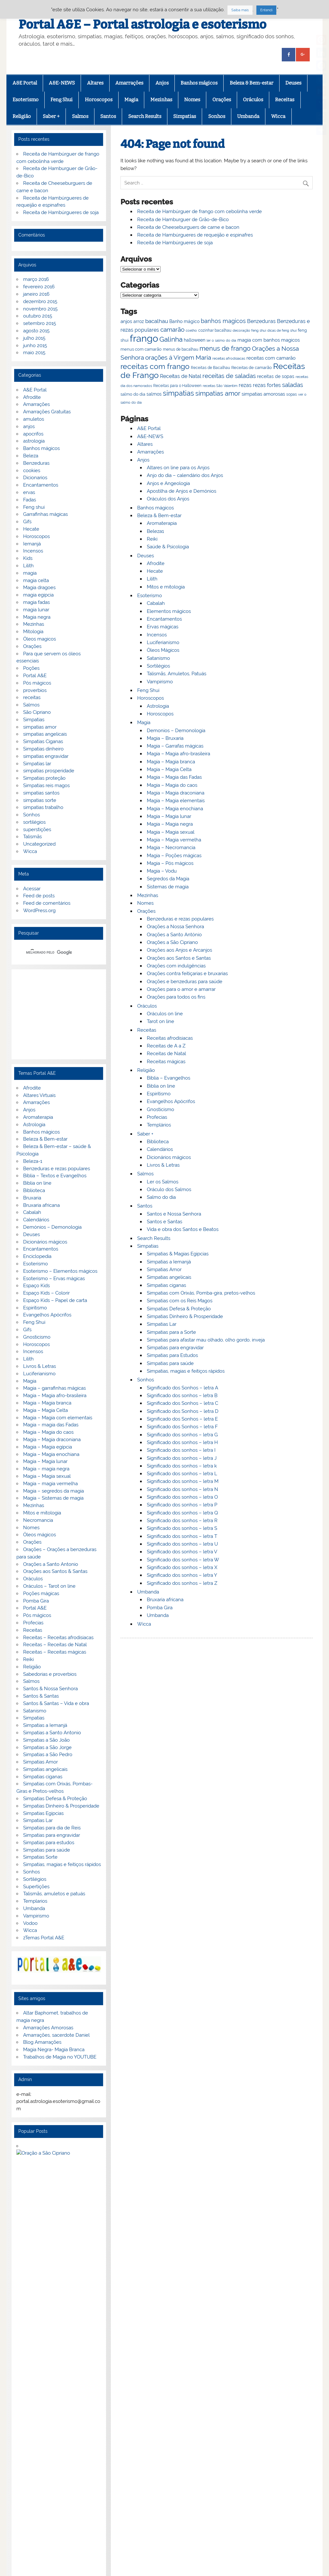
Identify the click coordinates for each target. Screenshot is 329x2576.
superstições (37, 829)
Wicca (278, 116)
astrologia (34, 441)
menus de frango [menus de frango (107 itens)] (225, 348)
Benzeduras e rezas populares (180, 919)
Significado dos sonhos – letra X (182, 1567)
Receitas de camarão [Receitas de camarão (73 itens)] (251, 367)
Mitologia (33, 631)
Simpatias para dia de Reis (52, 1828)
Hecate (155, 571)
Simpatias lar (37, 764)
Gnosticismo (160, 1109)
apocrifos (33, 434)
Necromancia (38, 1520)
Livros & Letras (163, 1165)
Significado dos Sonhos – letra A (182, 1388)
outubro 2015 (37, 316)
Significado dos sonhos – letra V (182, 1552)
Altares (95, 83)
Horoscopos (98, 100)
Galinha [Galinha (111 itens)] (170, 339)
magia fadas (36, 602)
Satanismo (158, 658)
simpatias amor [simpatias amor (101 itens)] (217, 393)
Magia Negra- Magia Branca (53, 2049)
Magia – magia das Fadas (50, 1425)
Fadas (29, 500)
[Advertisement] (58, 1014)
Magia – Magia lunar (169, 816)
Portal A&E (35, 675)
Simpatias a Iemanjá (169, 1262)
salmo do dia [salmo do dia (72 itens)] (132, 394)
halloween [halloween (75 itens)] (194, 340)
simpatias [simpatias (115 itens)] (178, 393)
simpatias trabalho (43, 807)
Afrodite (155, 563)
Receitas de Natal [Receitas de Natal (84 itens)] (180, 376)
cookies (31, 470)
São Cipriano (37, 712)
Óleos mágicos (39, 1535)
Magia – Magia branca (171, 762)
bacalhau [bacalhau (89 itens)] (156, 321)
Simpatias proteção (44, 778)
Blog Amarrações (42, 2042)
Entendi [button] (266, 10)
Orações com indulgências (176, 966)
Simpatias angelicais (169, 1277)
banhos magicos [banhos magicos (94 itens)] (223, 321)
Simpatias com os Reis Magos (179, 1301)
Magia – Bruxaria (165, 738)
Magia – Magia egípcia (47, 1447)
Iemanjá (32, 544)
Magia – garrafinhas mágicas (54, 1388)
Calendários (160, 1149)
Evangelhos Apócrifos (171, 1101)
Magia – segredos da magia (53, 1491)
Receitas (284, 100)
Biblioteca (158, 1141)
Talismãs (32, 836)
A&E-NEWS (62, 83)
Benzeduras (36, 463)
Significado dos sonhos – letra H (182, 1442)
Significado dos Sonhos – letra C (182, 1403)
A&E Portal (25, 83)
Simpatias (184, 116)
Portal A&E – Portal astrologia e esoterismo (142, 24)
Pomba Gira (160, 1608)
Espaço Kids (36, 1285)
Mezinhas (161, 100)
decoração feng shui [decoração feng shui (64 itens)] (249, 330)
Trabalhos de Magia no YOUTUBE (59, 2057)
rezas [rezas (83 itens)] (245, 385)
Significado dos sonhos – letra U (182, 1544)
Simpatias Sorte (40, 1857)
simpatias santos (41, 793)
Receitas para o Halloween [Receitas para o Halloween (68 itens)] (177, 385)
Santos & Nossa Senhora (50, 1689)
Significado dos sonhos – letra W (183, 1560)
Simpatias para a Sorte (171, 1332)
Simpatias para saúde (170, 1363)
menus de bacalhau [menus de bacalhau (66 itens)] (180, 349)
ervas (29, 492)
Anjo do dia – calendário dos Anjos (185, 475)
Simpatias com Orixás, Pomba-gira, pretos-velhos (201, 1293)
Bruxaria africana (165, 1599)
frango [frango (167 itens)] (144, 338)
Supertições (36, 1886)
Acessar (31, 889)
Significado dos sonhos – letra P (182, 1505)
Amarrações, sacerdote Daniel (56, 2035)
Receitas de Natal (166, 1053)
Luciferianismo (163, 642)
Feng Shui (61, 100)
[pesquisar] (51, 952)
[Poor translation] (23, 2477)
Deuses (293, 83)
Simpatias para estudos (48, 1842)
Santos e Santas (164, 1222)
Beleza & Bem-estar (251, 83)
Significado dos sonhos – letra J (182, 1458)
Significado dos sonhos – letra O (182, 1497)
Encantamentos (164, 619)
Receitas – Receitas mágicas (54, 1652)
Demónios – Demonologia (52, 1227)
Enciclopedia (37, 1256)
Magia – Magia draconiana (175, 793)
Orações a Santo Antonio (50, 1564)
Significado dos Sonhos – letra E (182, 1419)
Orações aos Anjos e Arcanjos (179, 950)
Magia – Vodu (162, 871)
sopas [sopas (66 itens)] (291, 394)
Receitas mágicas (166, 1061)
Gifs (27, 522)
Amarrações (129, 83)
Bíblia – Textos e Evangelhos (54, 1176)
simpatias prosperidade (48, 771)
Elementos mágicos (169, 611)
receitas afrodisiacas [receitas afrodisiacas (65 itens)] (228, 358)
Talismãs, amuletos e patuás (54, 1894)
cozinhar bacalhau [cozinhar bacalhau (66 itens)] (214, 330)
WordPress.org (39, 910)
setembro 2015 (39, 323)
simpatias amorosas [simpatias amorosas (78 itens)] (263, 394)
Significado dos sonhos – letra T (182, 1536)
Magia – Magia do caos (172, 785)
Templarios (35, 1901)
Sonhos (216, 116)
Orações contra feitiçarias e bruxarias (187, 973)
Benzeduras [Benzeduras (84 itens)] (261, 321)
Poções (31, 668)
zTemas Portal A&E (43, 1938)
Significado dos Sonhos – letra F (182, 1427)
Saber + (51, 116)
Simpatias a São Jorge (47, 1747)
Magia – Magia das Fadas (174, 777)
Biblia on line (161, 1086)
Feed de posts (39, 896)
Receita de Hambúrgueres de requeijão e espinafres (195, 235)
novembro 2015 (40, 309)
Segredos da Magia (168, 879)
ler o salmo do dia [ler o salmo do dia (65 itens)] (221, 340)
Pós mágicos (37, 683)
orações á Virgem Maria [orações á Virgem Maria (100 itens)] (178, 357)
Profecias (157, 1117)
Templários (159, 1125)
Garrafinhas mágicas (45, 514)
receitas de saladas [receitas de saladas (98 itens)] (229, 375)
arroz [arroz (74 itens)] (138, 321)
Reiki (152, 539)
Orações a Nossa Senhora (175, 926)
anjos (29, 426)
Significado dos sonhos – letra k (182, 1466)
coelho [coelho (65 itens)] (191, 330)
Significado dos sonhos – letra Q (182, 1513)
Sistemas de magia (168, 887)
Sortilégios (158, 666)
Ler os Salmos (162, 1182)
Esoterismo (26, 100)
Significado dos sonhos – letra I (181, 1450)
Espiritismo (159, 1094)
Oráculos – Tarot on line (49, 1586)
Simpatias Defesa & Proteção (179, 1309)
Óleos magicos (39, 639)
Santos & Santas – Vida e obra (56, 1703)
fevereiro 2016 (39, 287)
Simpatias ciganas (166, 1285)
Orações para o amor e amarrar (181, 989)
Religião (22, 116)
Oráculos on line (165, 1014)
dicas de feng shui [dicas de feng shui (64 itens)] (282, 330)
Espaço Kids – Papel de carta (55, 1300)
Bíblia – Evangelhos (168, 1078)
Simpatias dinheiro (43, 749)
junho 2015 (35, 345)
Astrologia (158, 706)
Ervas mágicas (162, 627)
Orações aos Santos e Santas (179, 958)
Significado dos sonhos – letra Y (182, 1575)
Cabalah (156, 603)
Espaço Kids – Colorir (46, 1293)
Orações (221, 100)
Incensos (157, 635)
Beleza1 (155, 531)
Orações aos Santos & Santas (55, 1571)
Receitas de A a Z (166, 1046)
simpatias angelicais (45, 734)
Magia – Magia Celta (169, 769)
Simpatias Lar (161, 1324)
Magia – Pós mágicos (170, 863)
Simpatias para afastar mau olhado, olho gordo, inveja (206, 1340)
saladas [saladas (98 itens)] (292, 384)
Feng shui (34, 507)
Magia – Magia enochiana (175, 809)
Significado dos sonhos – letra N (182, 1489)
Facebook (23, 2435)
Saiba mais (240, 10)
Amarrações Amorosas (48, 2028)
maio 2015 (34, 352)
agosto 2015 (36, 331)
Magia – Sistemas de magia (53, 1498)
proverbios (35, 690)
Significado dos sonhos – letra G (182, 1435)
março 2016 (36, 279)
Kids (27, 558)
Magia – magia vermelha (50, 1483)
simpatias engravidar (45, 756)
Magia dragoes (39, 587)
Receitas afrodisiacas (170, 1038)
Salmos (80, 116)
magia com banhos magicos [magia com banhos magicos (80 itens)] (268, 340)
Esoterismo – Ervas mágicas (54, 1278)
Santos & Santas (41, 1696)
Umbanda (248, 116)
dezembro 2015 (40, 301)
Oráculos (253, 100)
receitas (31, 697)
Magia (131, 100)
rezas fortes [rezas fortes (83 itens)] (267, 385)
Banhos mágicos (199, 83)
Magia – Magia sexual (170, 832)
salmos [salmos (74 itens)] (154, 394)
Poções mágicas (41, 1593)
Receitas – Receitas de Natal (55, 1644)
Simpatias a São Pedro (47, 1754)
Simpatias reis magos (46, 785)
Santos (108, 116)
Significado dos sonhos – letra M (182, 1481)
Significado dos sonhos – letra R (182, 1520)
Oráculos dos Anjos (168, 499)
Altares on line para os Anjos (178, 468)
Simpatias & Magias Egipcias (178, 1254)
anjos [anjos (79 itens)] (126, 321)
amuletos (33, 419)
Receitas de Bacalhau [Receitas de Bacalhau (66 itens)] (210, 367)
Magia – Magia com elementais (57, 1418)
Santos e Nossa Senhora (174, 1214)
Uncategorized (39, 844)
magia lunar (36, 610)
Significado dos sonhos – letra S (182, 1528)
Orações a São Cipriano (172, 942)
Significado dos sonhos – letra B (182, 1395)
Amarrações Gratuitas (47, 412)
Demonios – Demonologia (176, 730)
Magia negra (36, 617)
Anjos (162, 83)
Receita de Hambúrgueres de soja (175, 243)
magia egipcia (38, 595)
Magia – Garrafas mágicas (175, 746)
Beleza (30, 456)
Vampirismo (160, 682)
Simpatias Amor (164, 1269)
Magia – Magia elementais (176, 800)
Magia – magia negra (46, 1469)
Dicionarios (35, 477)
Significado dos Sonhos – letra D (182, 1411)
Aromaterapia (162, 523)
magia (30, 573)
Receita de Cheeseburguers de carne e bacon (188, 227)
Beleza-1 (32, 1161)
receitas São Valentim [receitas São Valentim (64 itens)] (220, 386)
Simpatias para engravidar (175, 1348)
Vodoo (30, 1923)
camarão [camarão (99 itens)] (172, 329)
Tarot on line (160, 1021)
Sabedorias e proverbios (49, 1674)
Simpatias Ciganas (43, 741)
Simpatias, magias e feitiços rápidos (186, 1371)
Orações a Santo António (174, 935)
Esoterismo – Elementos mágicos (60, 1271)
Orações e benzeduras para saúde (184, 981)
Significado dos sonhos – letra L (182, 1473)
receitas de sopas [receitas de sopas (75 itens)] (275, 376)
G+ (47, 2435)
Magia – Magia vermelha (174, 840)
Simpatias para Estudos (172, 1355)
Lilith (152, 579)
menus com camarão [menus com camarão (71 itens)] (141, 349)
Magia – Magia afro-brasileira (178, 754)
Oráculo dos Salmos (169, 1189)
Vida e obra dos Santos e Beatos (182, 1229)
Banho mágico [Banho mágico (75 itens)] (184, 321)
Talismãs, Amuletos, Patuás (176, 674)
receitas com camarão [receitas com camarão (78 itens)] (271, 358)
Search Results (144, 116)
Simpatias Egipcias (43, 1813)
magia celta (36, 580)
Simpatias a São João (46, 1740)
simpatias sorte (39, 800)
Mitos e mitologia (166, 587)
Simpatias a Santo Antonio (52, 1733)
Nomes (192, 100)
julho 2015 (34, 338)
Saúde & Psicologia (168, 547)
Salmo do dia (161, 1197)
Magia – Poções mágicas (174, 855)
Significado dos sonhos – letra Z (182, 1583)
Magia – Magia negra (170, 824)
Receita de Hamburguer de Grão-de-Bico (183, 219)
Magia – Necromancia (171, 847)
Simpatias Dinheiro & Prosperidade (185, 1316)
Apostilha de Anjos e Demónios (181, 491)
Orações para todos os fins (176, 997)
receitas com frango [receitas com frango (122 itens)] (155, 366)
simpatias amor (40, 727)
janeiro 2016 (36, 294)
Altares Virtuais (39, 1095)
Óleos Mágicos (163, 650)
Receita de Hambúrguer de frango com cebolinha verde (199, 211)
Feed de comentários (46, 903)
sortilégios (34, 822)
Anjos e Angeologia (168, 483)
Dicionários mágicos (169, 1157)
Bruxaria (32, 1198)
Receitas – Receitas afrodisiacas (58, 1637)
